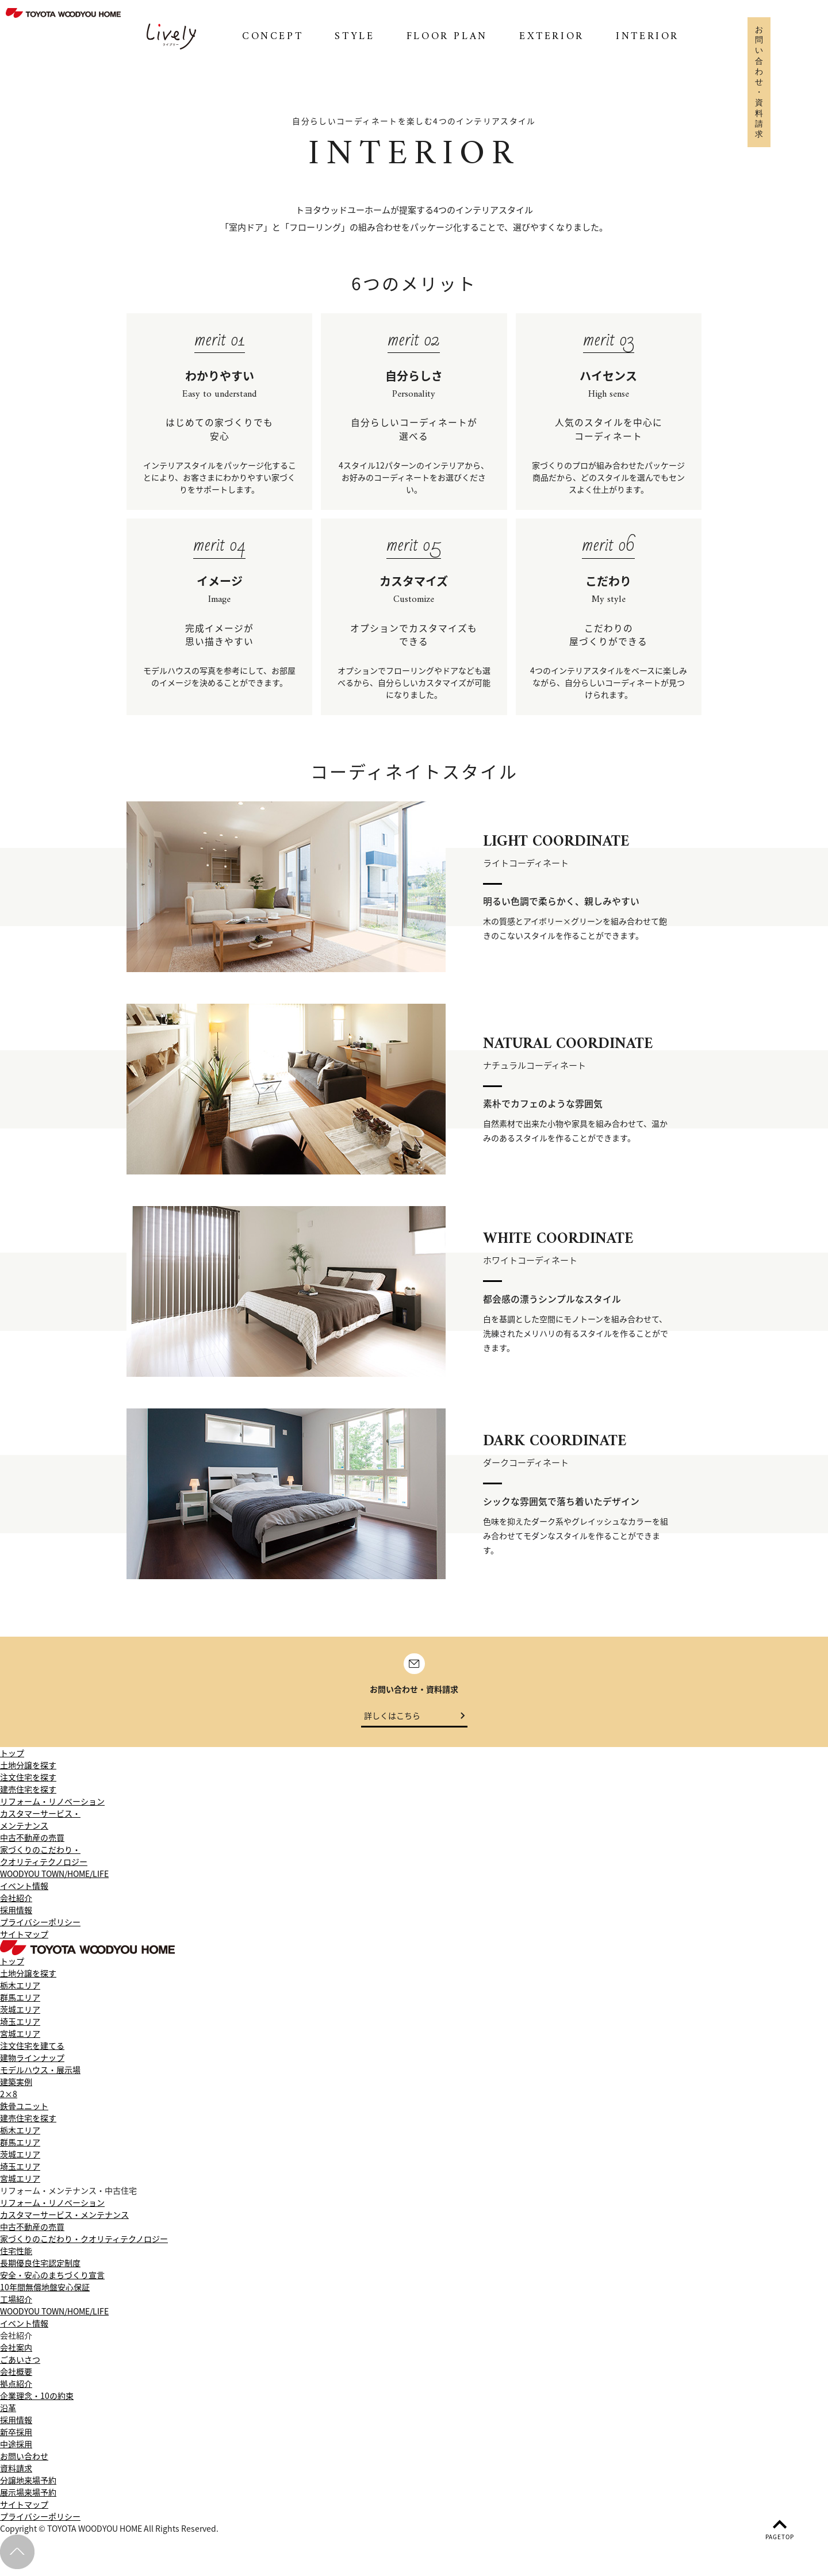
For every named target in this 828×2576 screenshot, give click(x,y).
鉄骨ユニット (24, 2112)
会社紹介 (16, 1904)
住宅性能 (16, 2257)
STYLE (354, 36)
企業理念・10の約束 (37, 2402)
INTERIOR (647, 36)
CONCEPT (272, 36)
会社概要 (16, 2378)
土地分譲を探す (28, 1772)
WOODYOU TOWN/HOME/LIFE (54, 1880)
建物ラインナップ (32, 2064)
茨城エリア (20, 2016)
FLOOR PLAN (447, 36)
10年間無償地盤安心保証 (45, 2293)
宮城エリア (20, 2040)
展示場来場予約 (28, 2499)
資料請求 (16, 2475)
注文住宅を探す (28, 1784)
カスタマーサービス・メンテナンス (40, 1826)
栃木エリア (20, 1992)
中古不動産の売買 (32, 1844)
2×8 (8, 2100)
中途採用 (16, 2450)
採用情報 (16, 1916)
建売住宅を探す (28, 1796)
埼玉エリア (20, 2028)
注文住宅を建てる (32, 2052)
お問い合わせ (24, 2462)
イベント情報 (24, 1892)
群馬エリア (20, 2004)
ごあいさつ (20, 2366)
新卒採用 (16, 2438)
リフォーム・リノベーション (52, 1808)
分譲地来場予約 (28, 2487)
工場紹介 (16, 2306)
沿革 (8, 2414)
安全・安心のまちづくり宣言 (52, 2281)
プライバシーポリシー (40, 1928)
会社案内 (16, 2354)
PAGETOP (779, 2529)
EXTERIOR (551, 36)
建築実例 (16, 2088)
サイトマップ (24, 1941)
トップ (12, 1759)
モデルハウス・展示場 (40, 2076)
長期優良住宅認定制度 (40, 2269)
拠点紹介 (16, 2390)
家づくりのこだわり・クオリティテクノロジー (43, 1862)
